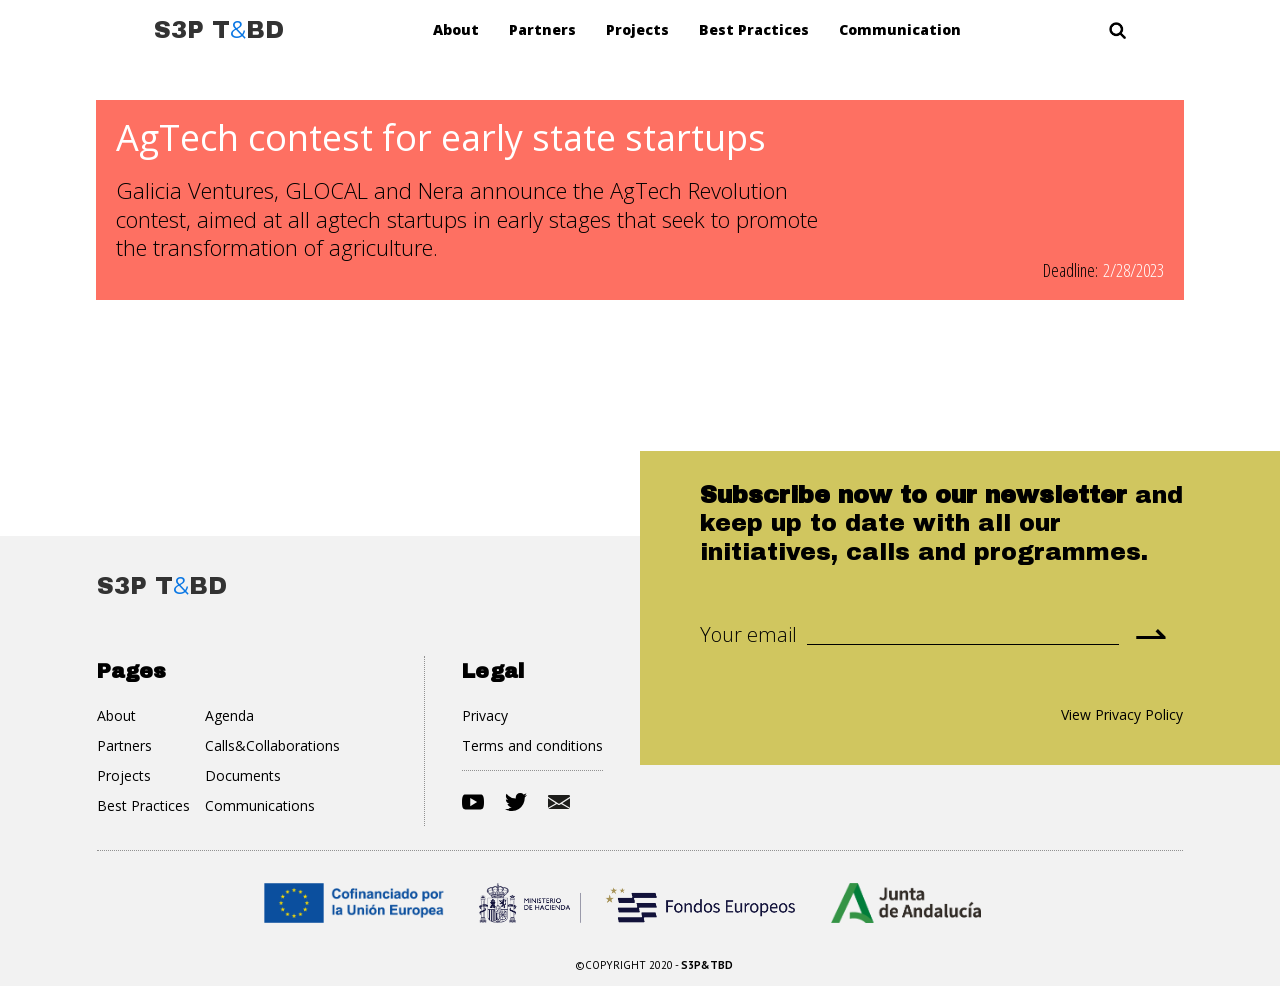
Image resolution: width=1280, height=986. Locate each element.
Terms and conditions (532, 745)
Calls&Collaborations (272, 745)
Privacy (485, 715)
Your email (748, 635)
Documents (243, 775)
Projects (637, 29)
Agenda (229, 715)
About (456, 29)
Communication (900, 29)
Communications (260, 805)
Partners (542, 29)
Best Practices (754, 29)
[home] (219, 30)
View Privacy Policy (1122, 714)
